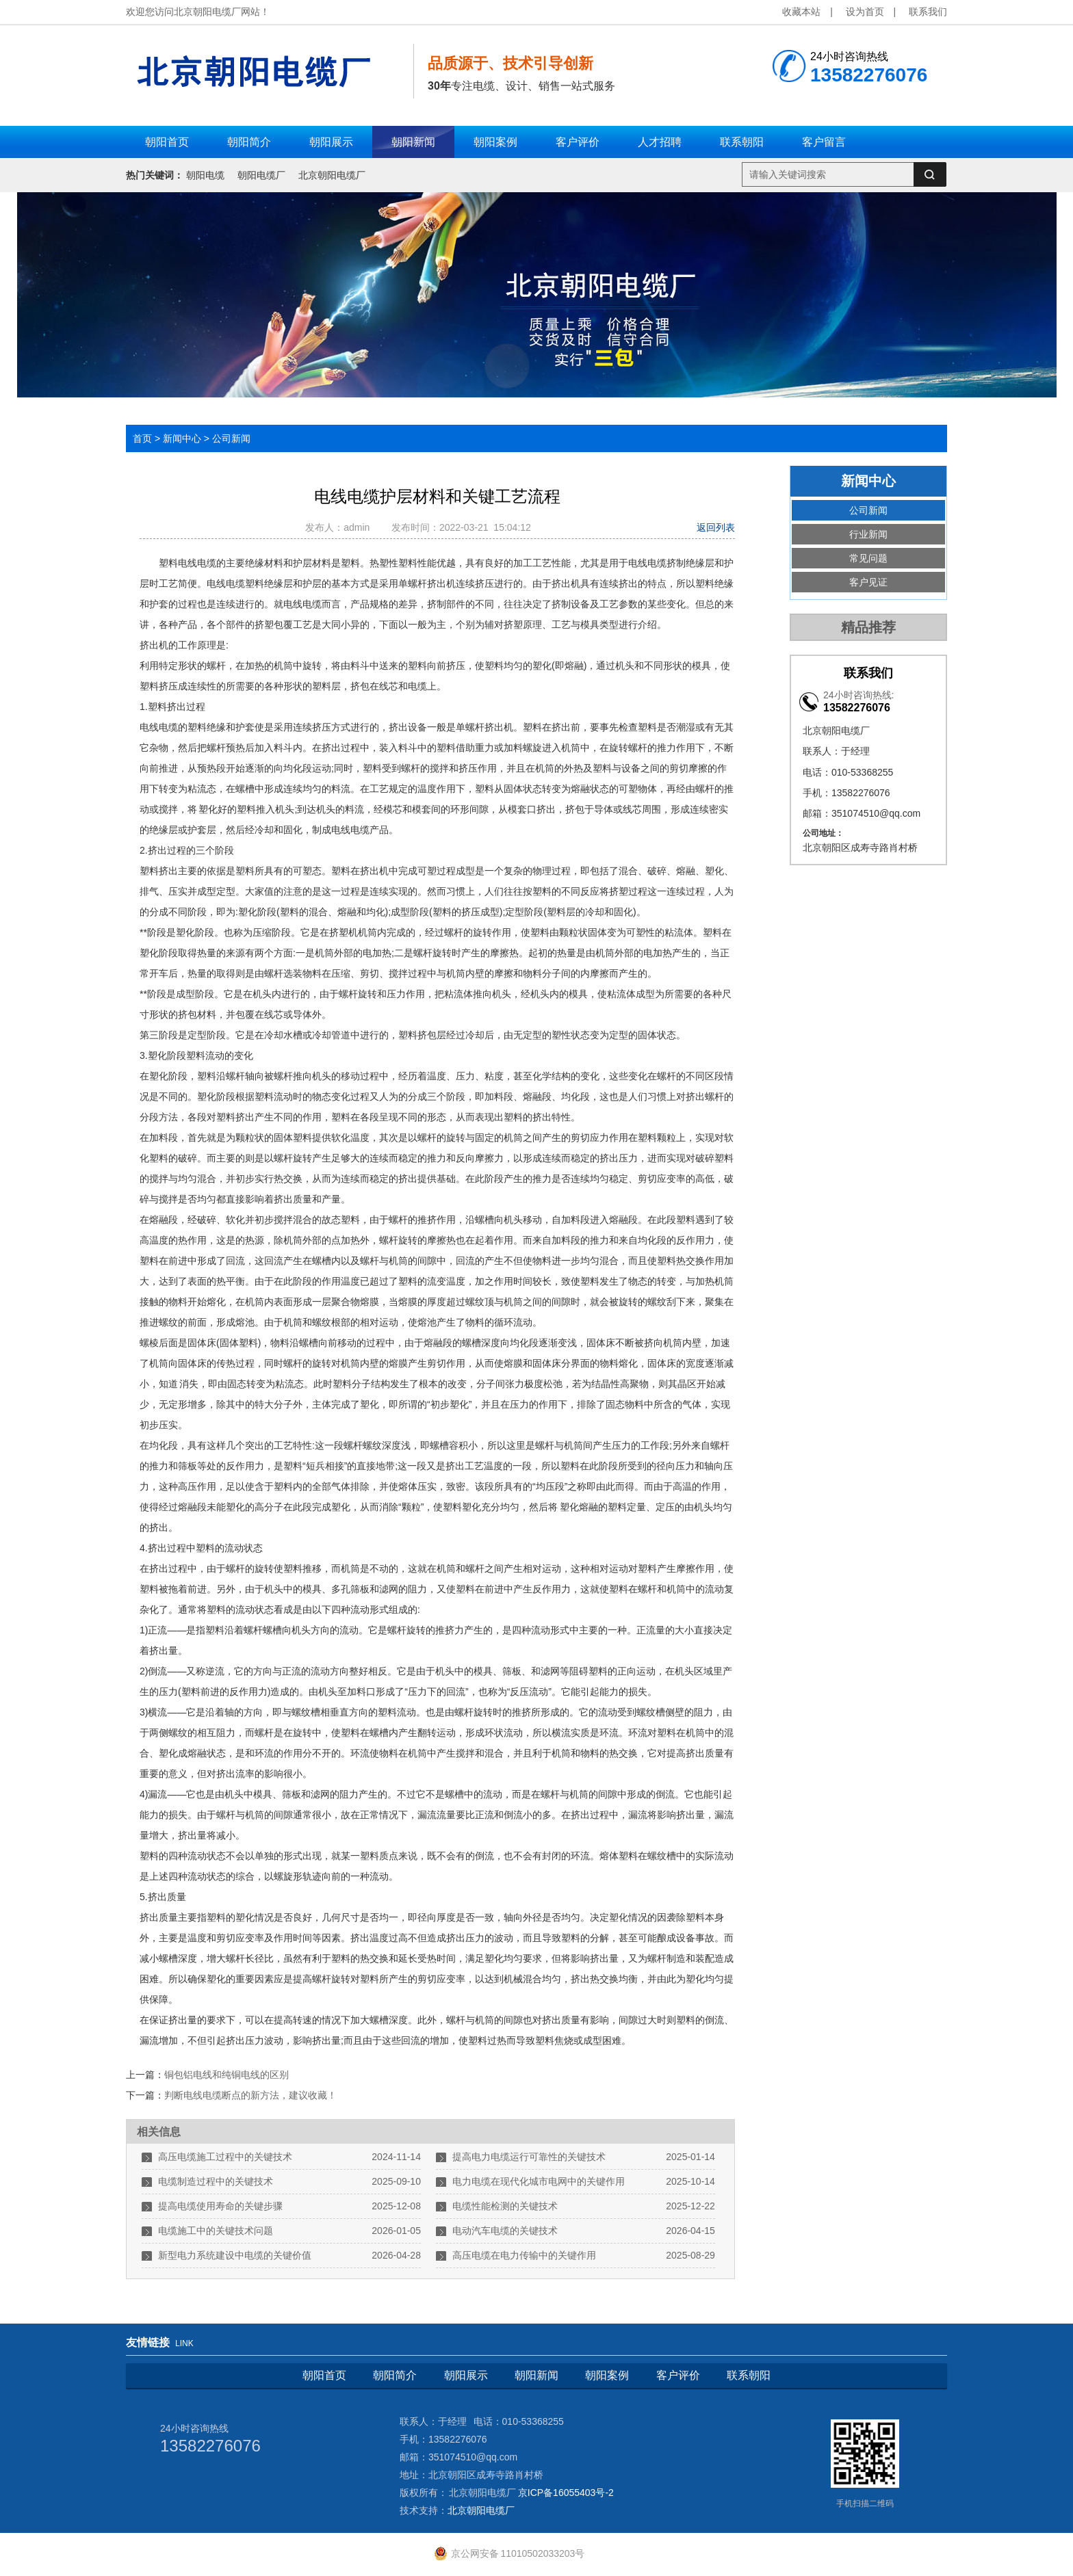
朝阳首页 (324, 2375)
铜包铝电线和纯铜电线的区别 (226, 2074)
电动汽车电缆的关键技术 (505, 2230)
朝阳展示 (466, 2375)
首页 (142, 438)
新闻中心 (182, 438)
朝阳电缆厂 (261, 175)
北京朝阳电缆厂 (331, 175)
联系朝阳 (749, 2375)
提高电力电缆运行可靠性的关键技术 (529, 2156)
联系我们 (928, 11)
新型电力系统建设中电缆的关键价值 (234, 2255)
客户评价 (678, 2375)
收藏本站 (801, 11)
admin (359, 527)
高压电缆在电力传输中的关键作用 (524, 2255)
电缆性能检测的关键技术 (505, 2205)
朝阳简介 (395, 2375)
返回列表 (716, 527)
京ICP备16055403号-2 (566, 2492)
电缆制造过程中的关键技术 (215, 2181)
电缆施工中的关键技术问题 (215, 2230)
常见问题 (868, 558)
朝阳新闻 (536, 2375)
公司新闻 (231, 438)
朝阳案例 (607, 2375)
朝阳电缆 (205, 175)
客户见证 (868, 582)
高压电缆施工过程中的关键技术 (225, 2156)
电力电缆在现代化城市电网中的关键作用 (538, 2181)
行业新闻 (868, 534)
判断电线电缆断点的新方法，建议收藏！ (250, 2095)
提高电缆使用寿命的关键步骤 (220, 2205)
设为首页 (865, 11)
